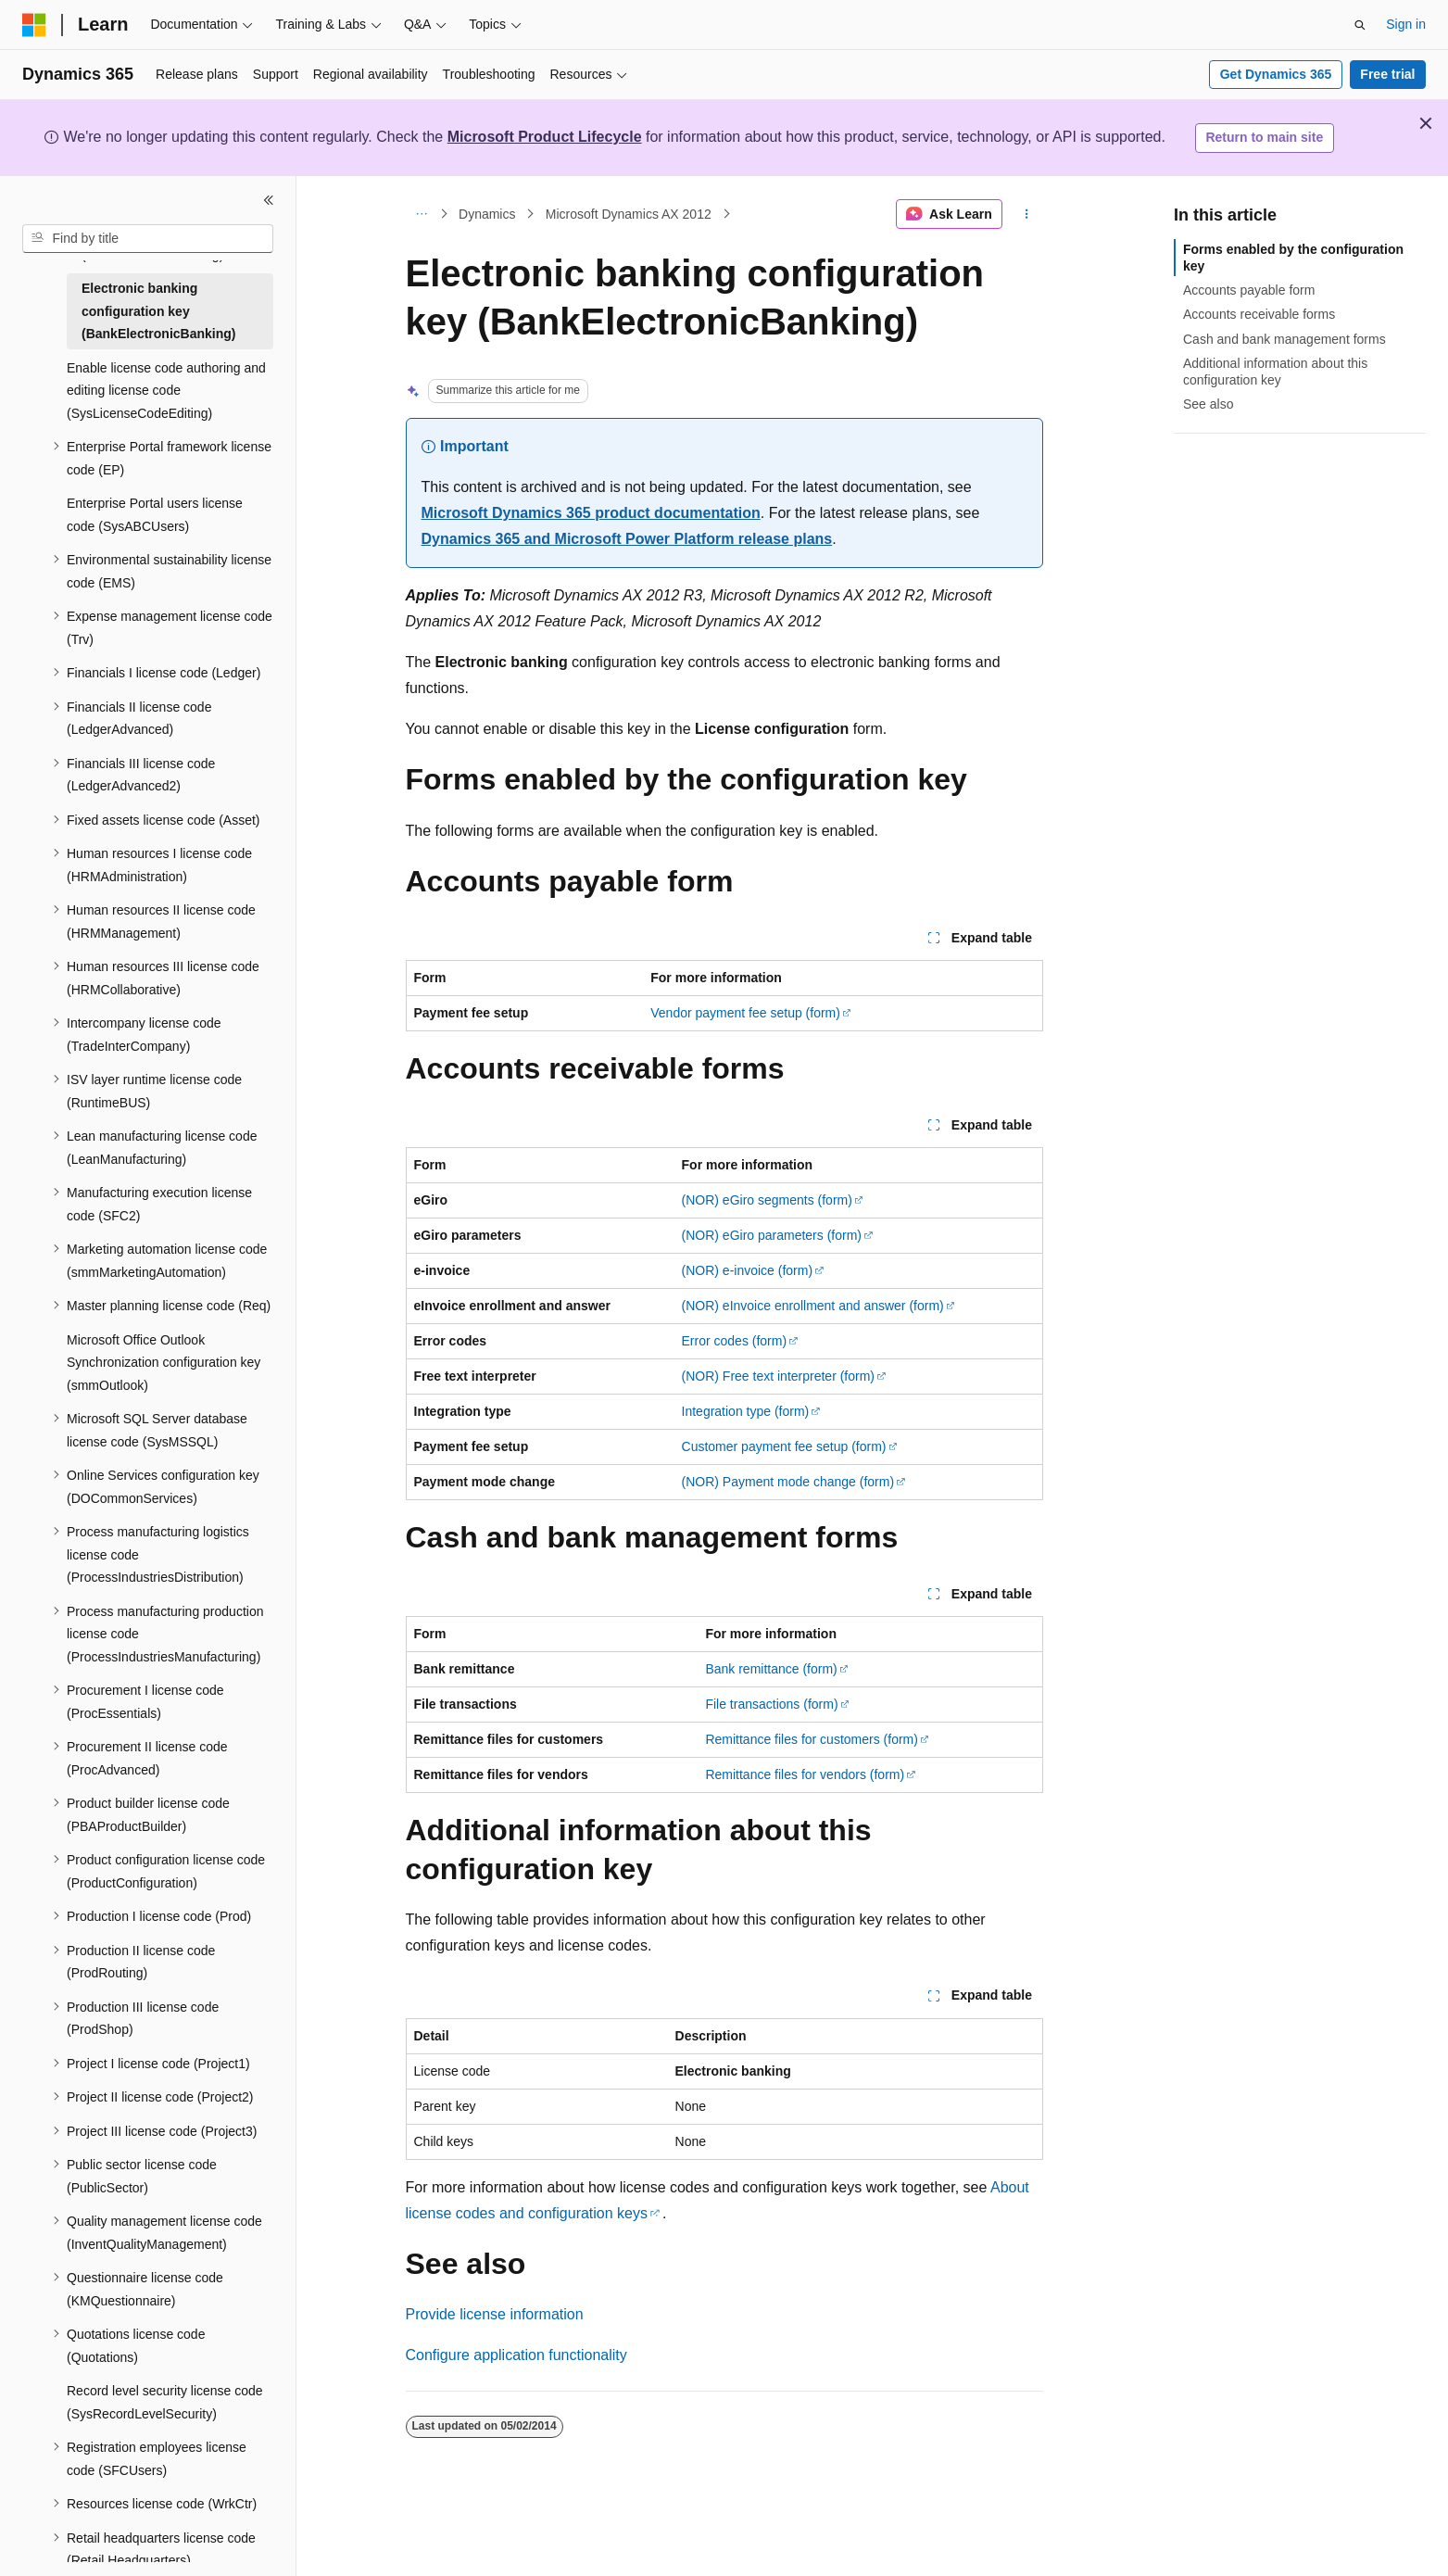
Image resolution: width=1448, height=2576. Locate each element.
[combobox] (147, 239)
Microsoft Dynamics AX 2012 (628, 214)
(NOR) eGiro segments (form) (767, 1200)
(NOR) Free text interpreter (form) (778, 1376)
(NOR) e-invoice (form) (747, 1270)
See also (1208, 404)
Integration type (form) (746, 1411)
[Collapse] (268, 200)
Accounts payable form (1249, 290)
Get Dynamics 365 (1276, 74)
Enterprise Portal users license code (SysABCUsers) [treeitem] (155, 515)
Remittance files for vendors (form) (804, 1774)
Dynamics (487, 214)
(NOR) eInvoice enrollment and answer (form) (813, 1305)
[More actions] (1026, 214)
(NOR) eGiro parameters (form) (772, 1235)
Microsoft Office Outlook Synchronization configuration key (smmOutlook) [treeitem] (163, 1362)
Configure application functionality (516, 2355)
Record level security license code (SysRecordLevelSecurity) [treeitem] (165, 2402)
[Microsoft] (34, 25)
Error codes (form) (734, 1340)
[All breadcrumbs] (422, 214)
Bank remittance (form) (771, 1668)
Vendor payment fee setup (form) (745, 1012)
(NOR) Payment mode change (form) (788, 1481)
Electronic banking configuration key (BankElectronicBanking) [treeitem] (158, 311)
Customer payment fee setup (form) (784, 1446)
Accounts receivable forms (1259, 314)
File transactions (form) (771, 1704)
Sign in (1406, 24)
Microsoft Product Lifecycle (544, 137)
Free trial (1387, 74)
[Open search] (1360, 25)
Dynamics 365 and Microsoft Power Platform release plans (627, 539)
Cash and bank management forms (1284, 339)
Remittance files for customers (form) (811, 1739)
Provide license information (495, 2314)
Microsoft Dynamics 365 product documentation (591, 513)
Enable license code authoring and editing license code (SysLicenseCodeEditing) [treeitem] (166, 390)
